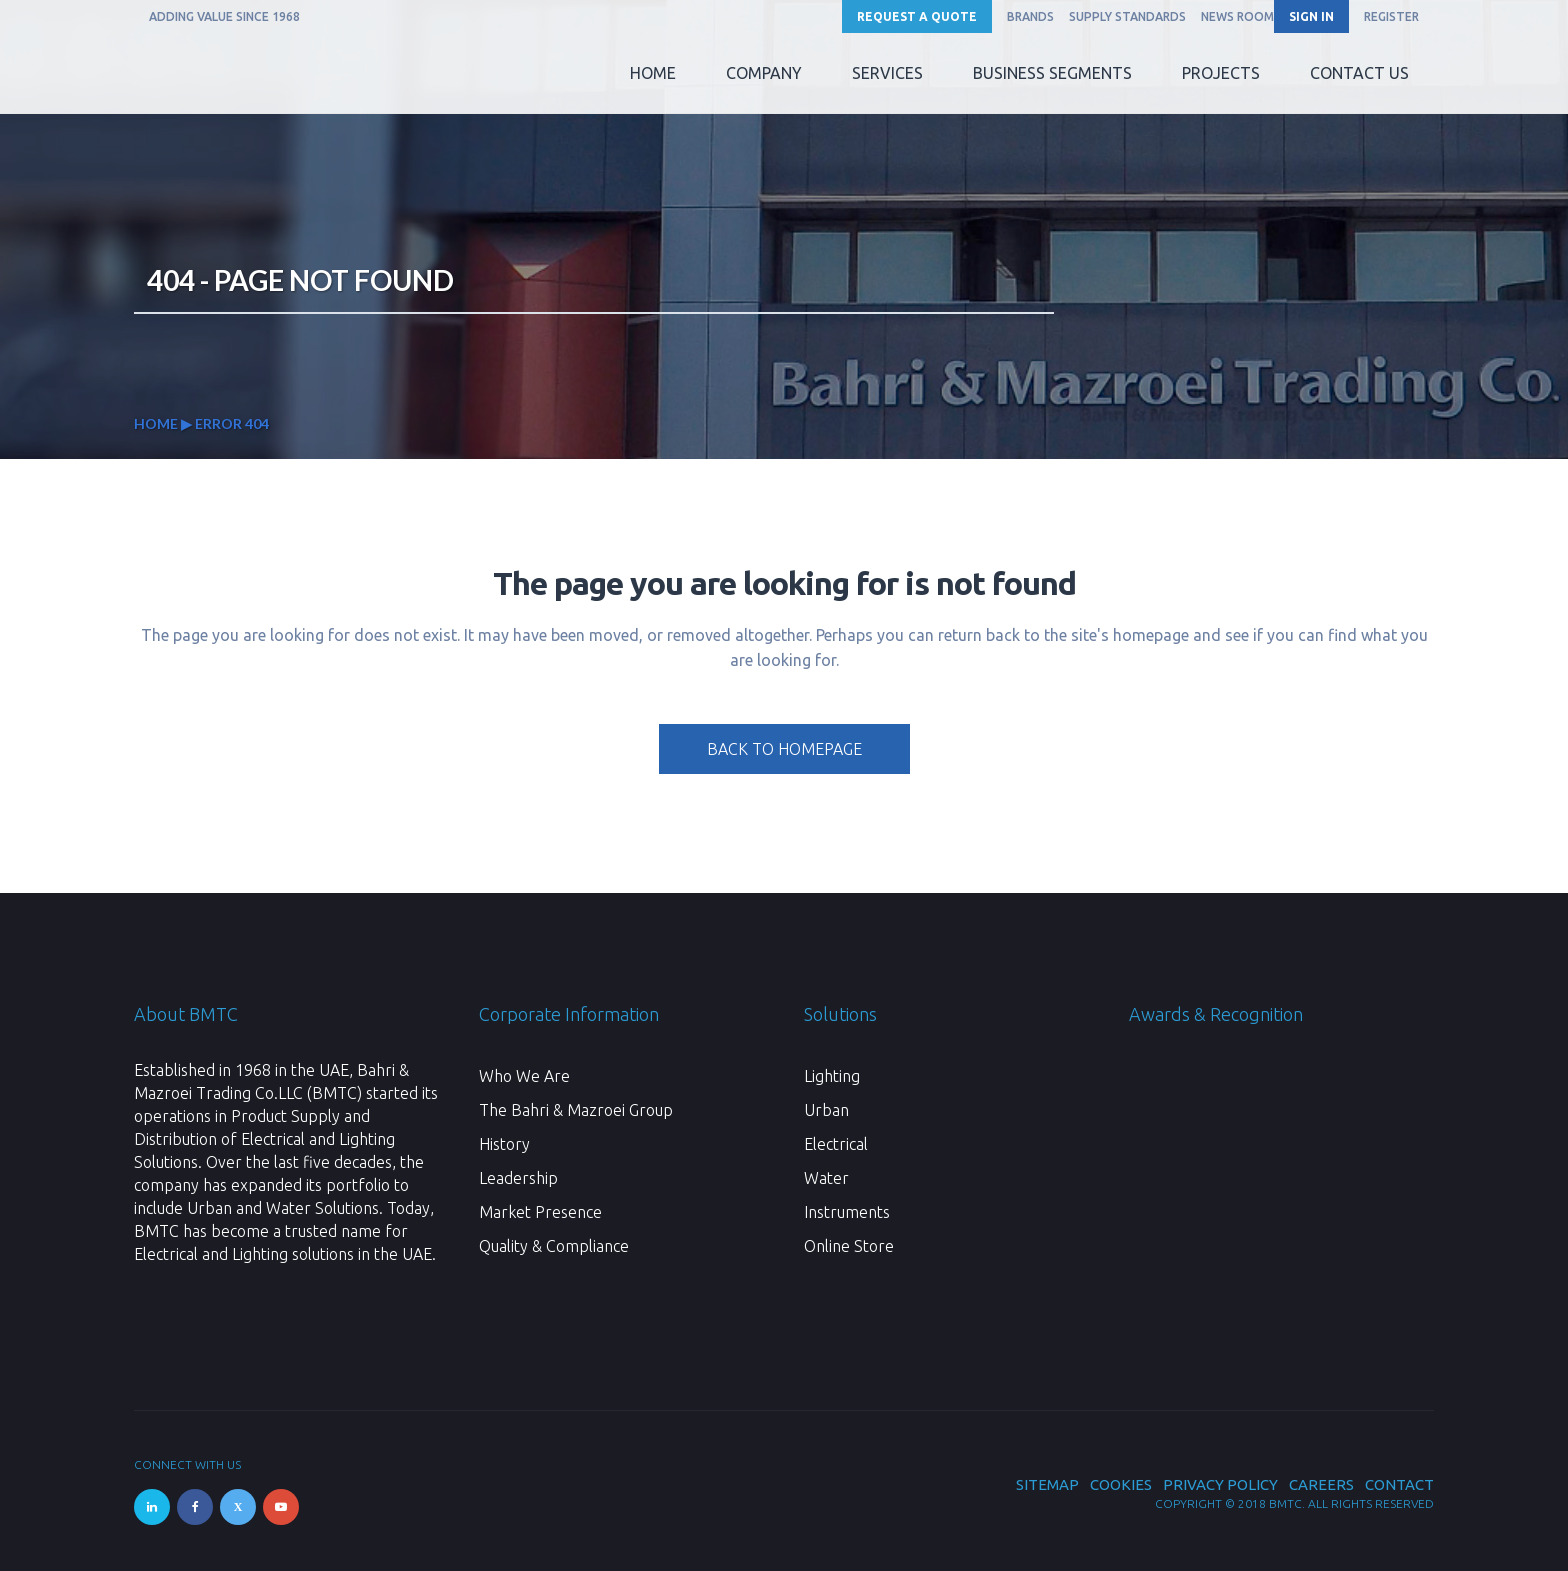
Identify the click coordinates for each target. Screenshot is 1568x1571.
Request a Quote (917, 16)
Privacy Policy (1220, 1484)
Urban (826, 1110)
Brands (1030, 16)
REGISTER (1391, 16)
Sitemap (1047, 1484)
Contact (1399, 1484)
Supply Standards (1127, 16)
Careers (1321, 1484)
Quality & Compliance (554, 1246)
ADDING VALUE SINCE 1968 (224, 16)
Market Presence (540, 1212)
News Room (1237, 16)
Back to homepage (784, 749)
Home (156, 423)
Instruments (847, 1212)
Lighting (832, 1076)
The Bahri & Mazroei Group (576, 1110)
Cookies (1121, 1484)
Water (826, 1178)
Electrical (836, 1144)
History (504, 1144)
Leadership (518, 1178)
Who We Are (524, 1076)
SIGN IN (1311, 16)
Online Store (849, 1246)
